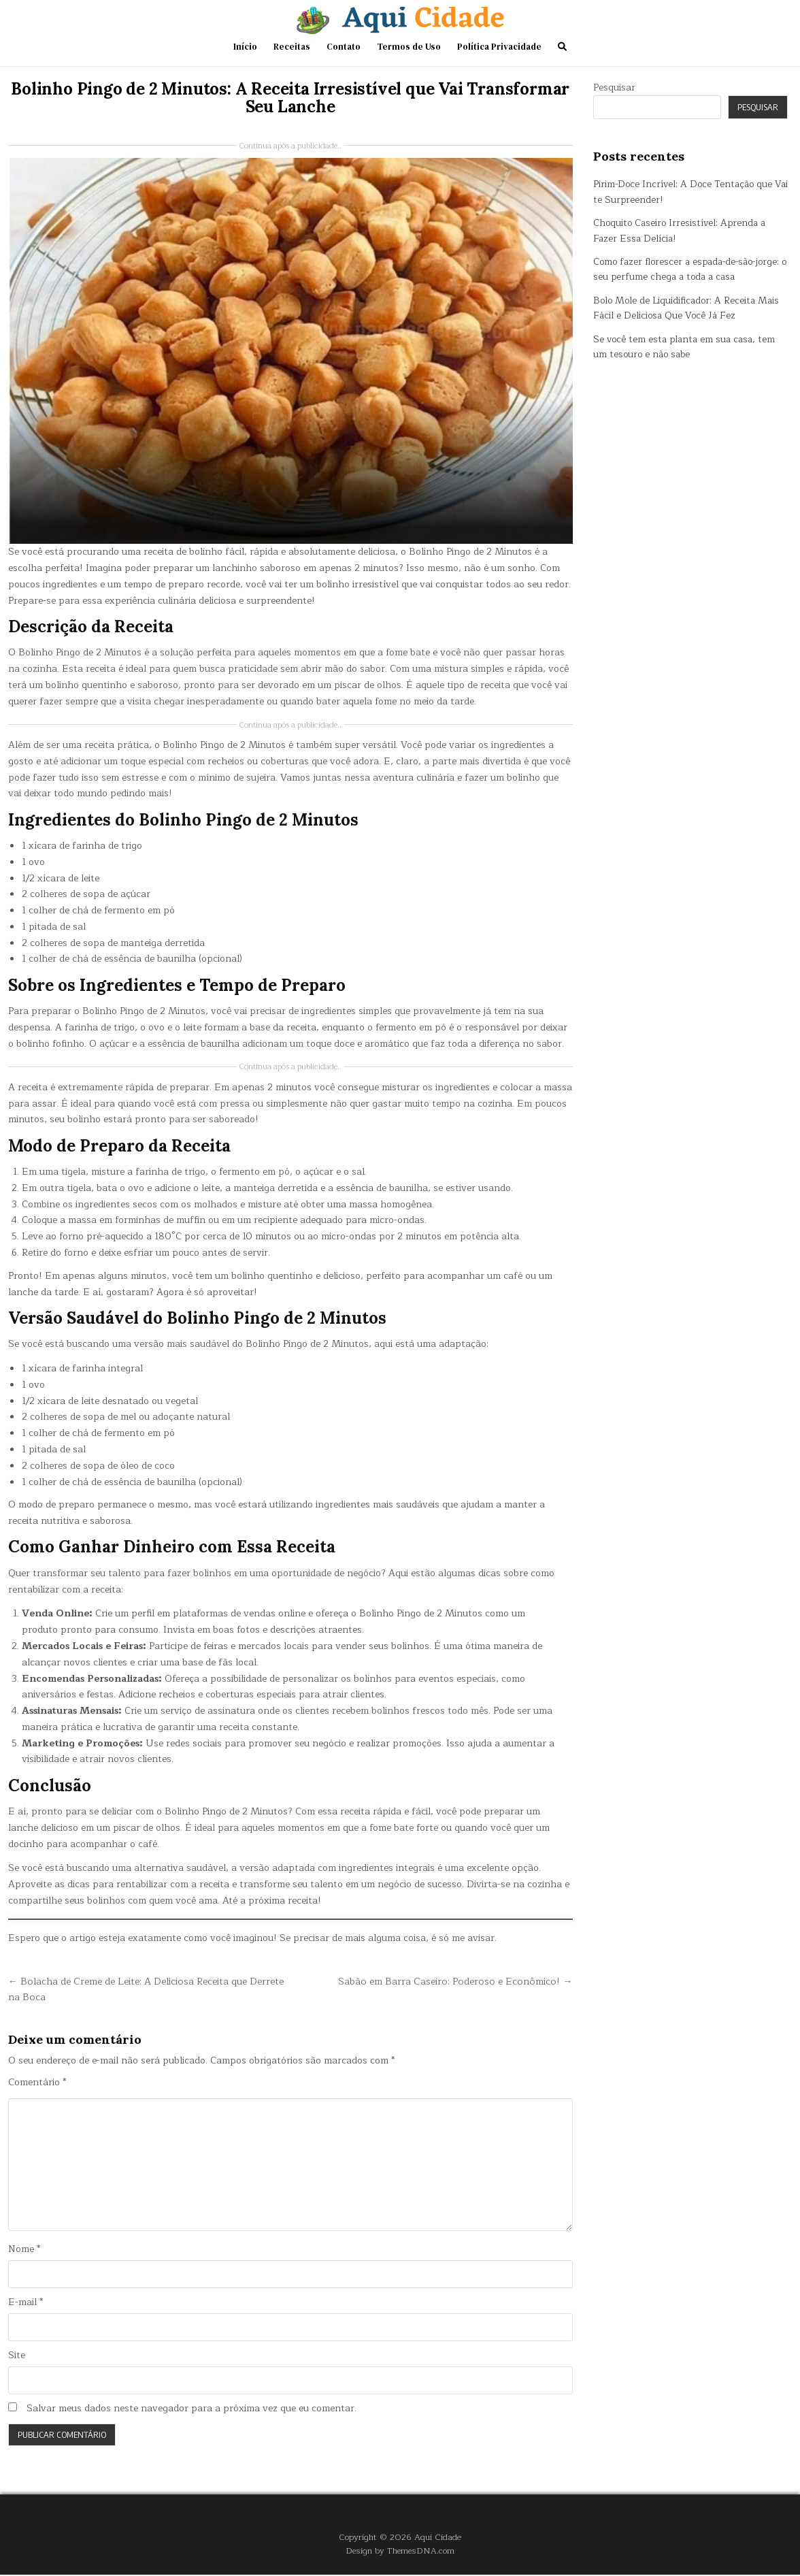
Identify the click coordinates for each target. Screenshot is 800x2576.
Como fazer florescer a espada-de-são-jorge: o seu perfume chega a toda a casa (684, 269)
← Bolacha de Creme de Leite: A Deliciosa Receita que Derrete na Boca (134, 1989)
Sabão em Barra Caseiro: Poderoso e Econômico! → (451, 1981)
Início (245, 46)
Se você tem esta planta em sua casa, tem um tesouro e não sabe (687, 346)
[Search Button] (562, 46)
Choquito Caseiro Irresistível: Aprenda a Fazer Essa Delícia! (682, 230)
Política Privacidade (499, 46)
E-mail (25, 2303)
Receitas (291, 46)
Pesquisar (614, 87)
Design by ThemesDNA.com (399, 2552)
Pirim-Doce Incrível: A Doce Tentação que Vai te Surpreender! (685, 191)
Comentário (37, 2082)
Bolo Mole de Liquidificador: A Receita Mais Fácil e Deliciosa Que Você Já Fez (688, 308)
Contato (344, 46)
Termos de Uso (409, 46)
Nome (24, 2250)
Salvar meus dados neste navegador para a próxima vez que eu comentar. (191, 2409)
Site (16, 2356)
